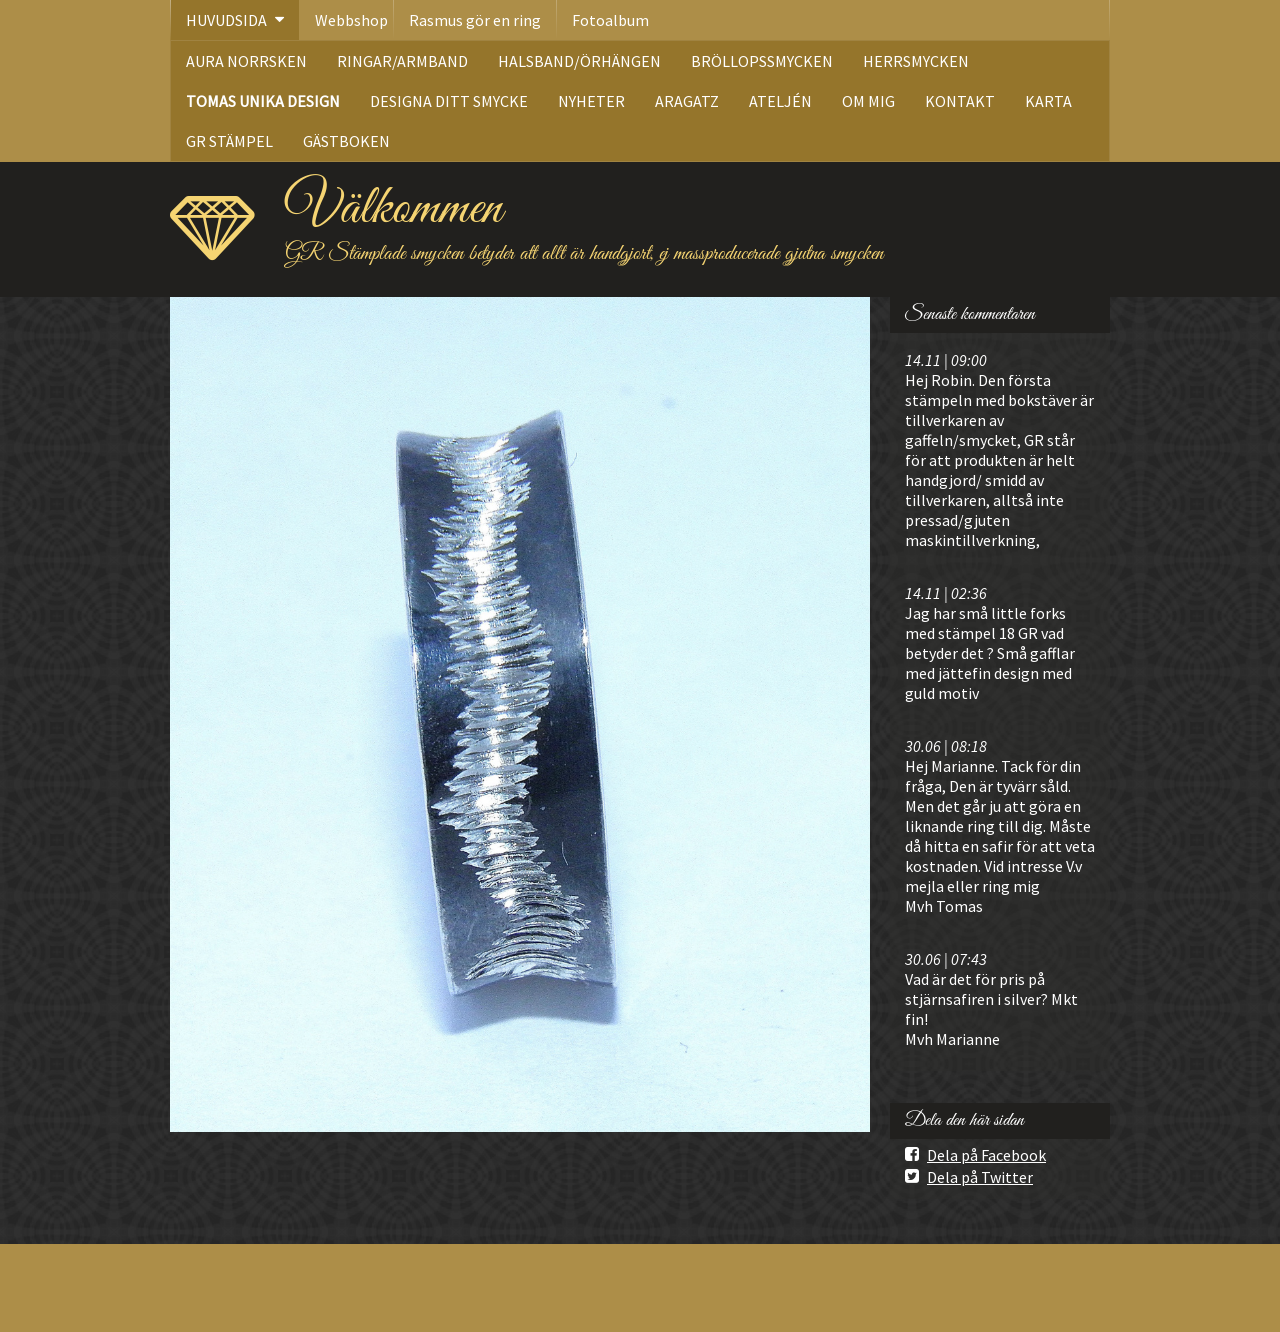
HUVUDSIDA (226, 20)
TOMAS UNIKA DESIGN (263, 101)
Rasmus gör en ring (475, 20)
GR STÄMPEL (229, 141)
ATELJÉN (780, 101)
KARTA (1048, 101)
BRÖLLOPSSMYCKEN (762, 61)
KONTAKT (960, 101)
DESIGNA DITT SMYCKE (449, 101)
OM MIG (868, 101)
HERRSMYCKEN (916, 61)
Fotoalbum (610, 20)
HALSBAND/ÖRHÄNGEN (579, 61)
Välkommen (393, 209)
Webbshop (351, 20)
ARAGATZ (687, 101)
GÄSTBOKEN (346, 141)
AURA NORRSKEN (246, 61)
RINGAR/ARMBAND (402, 61)
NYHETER (591, 101)
